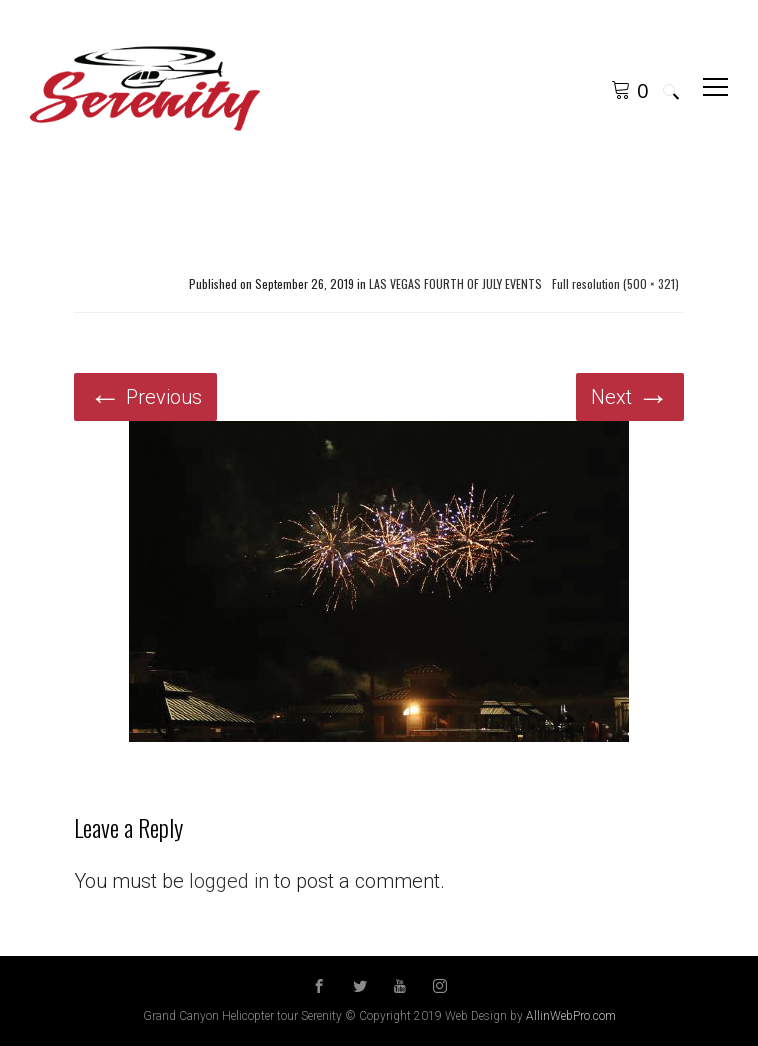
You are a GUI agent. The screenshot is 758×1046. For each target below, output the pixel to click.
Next (630, 397)
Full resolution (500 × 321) (615, 284)
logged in (229, 881)
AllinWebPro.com (571, 1016)
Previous (145, 397)
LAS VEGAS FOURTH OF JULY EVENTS (455, 284)
